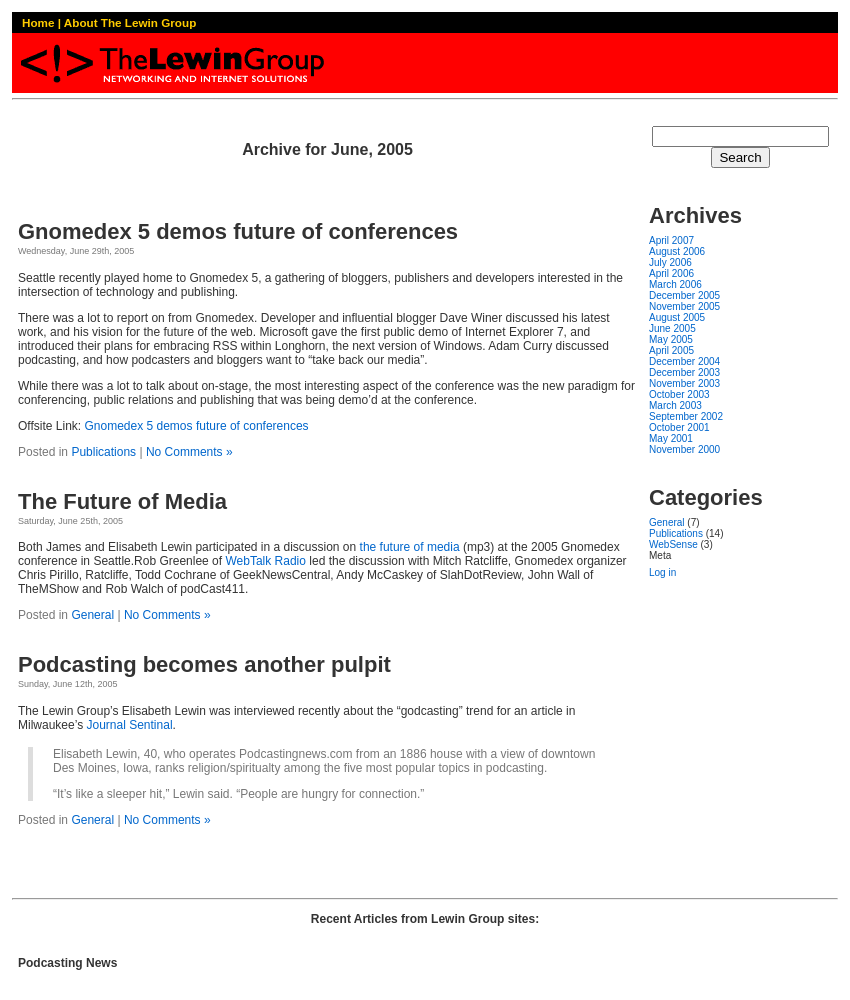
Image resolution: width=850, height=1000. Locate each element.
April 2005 (671, 350)
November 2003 (684, 383)
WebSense (673, 544)
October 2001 (679, 427)
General (92, 615)
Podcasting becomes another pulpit (204, 664)
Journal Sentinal (129, 725)
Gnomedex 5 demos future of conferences (238, 231)
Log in (662, 572)
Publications (103, 452)
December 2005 (684, 295)
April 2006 (671, 273)
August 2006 (677, 251)
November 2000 (684, 449)
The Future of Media (122, 501)
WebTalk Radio (265, 561)
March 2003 (675, 405)
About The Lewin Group (130, 22)
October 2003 (679, 394)
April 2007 (671, 240)
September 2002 (686, 416)
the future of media (410, 547)
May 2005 (671, 339)
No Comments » (189, 452)
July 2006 (670, 262)
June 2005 (672, 328)
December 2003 (684, 372)
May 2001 (671, 438)
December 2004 (684, 361)
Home (38, 22)
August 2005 (677, 317)
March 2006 (675, 284)
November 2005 (684, 306)
